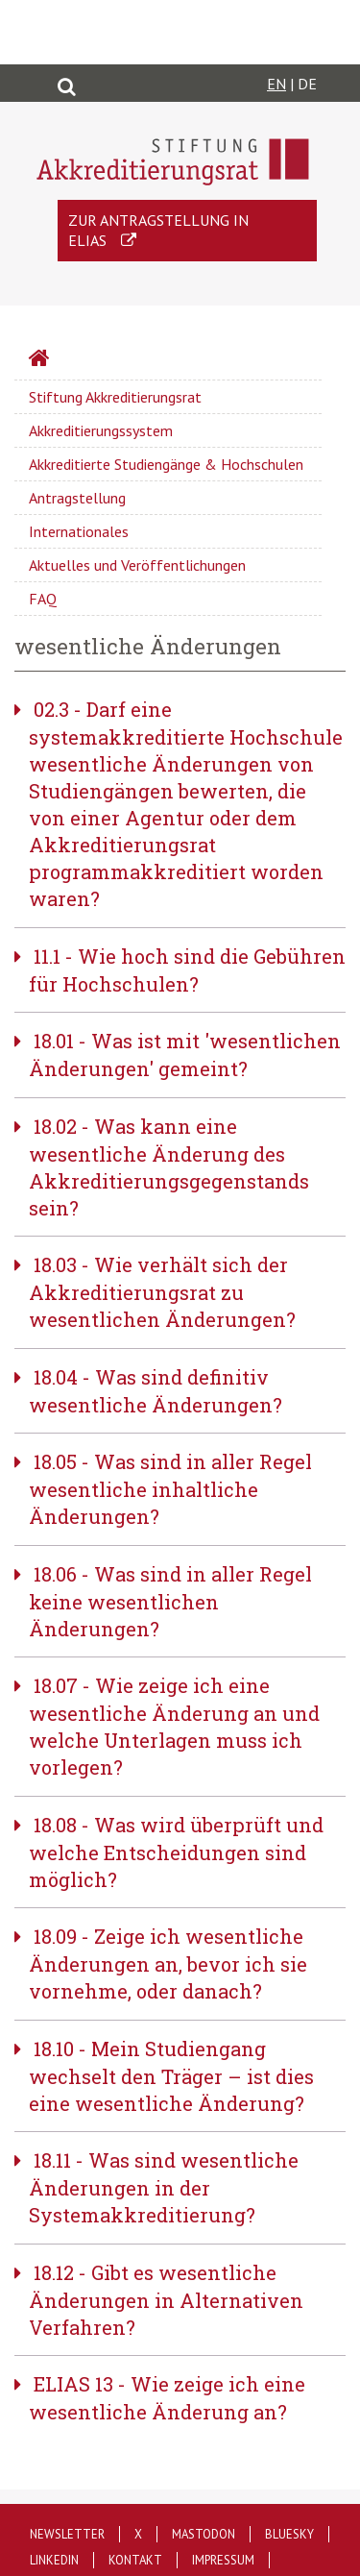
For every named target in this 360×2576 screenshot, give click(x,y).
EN (276, 83)
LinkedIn (54, 2560)
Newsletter (67, 2534)
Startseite (90, 360)
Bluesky (289, 2534)
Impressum (223, 2560)
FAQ (43, 598)
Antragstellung (77, 497)
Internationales (79, 531)
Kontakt (135, 2560)
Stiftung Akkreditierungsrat (115, 396)
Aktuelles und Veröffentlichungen (137, 565)
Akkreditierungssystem (101, 430)
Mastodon (203, 2534)
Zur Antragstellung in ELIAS (158, 230)
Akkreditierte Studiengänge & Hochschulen (166, 464)
